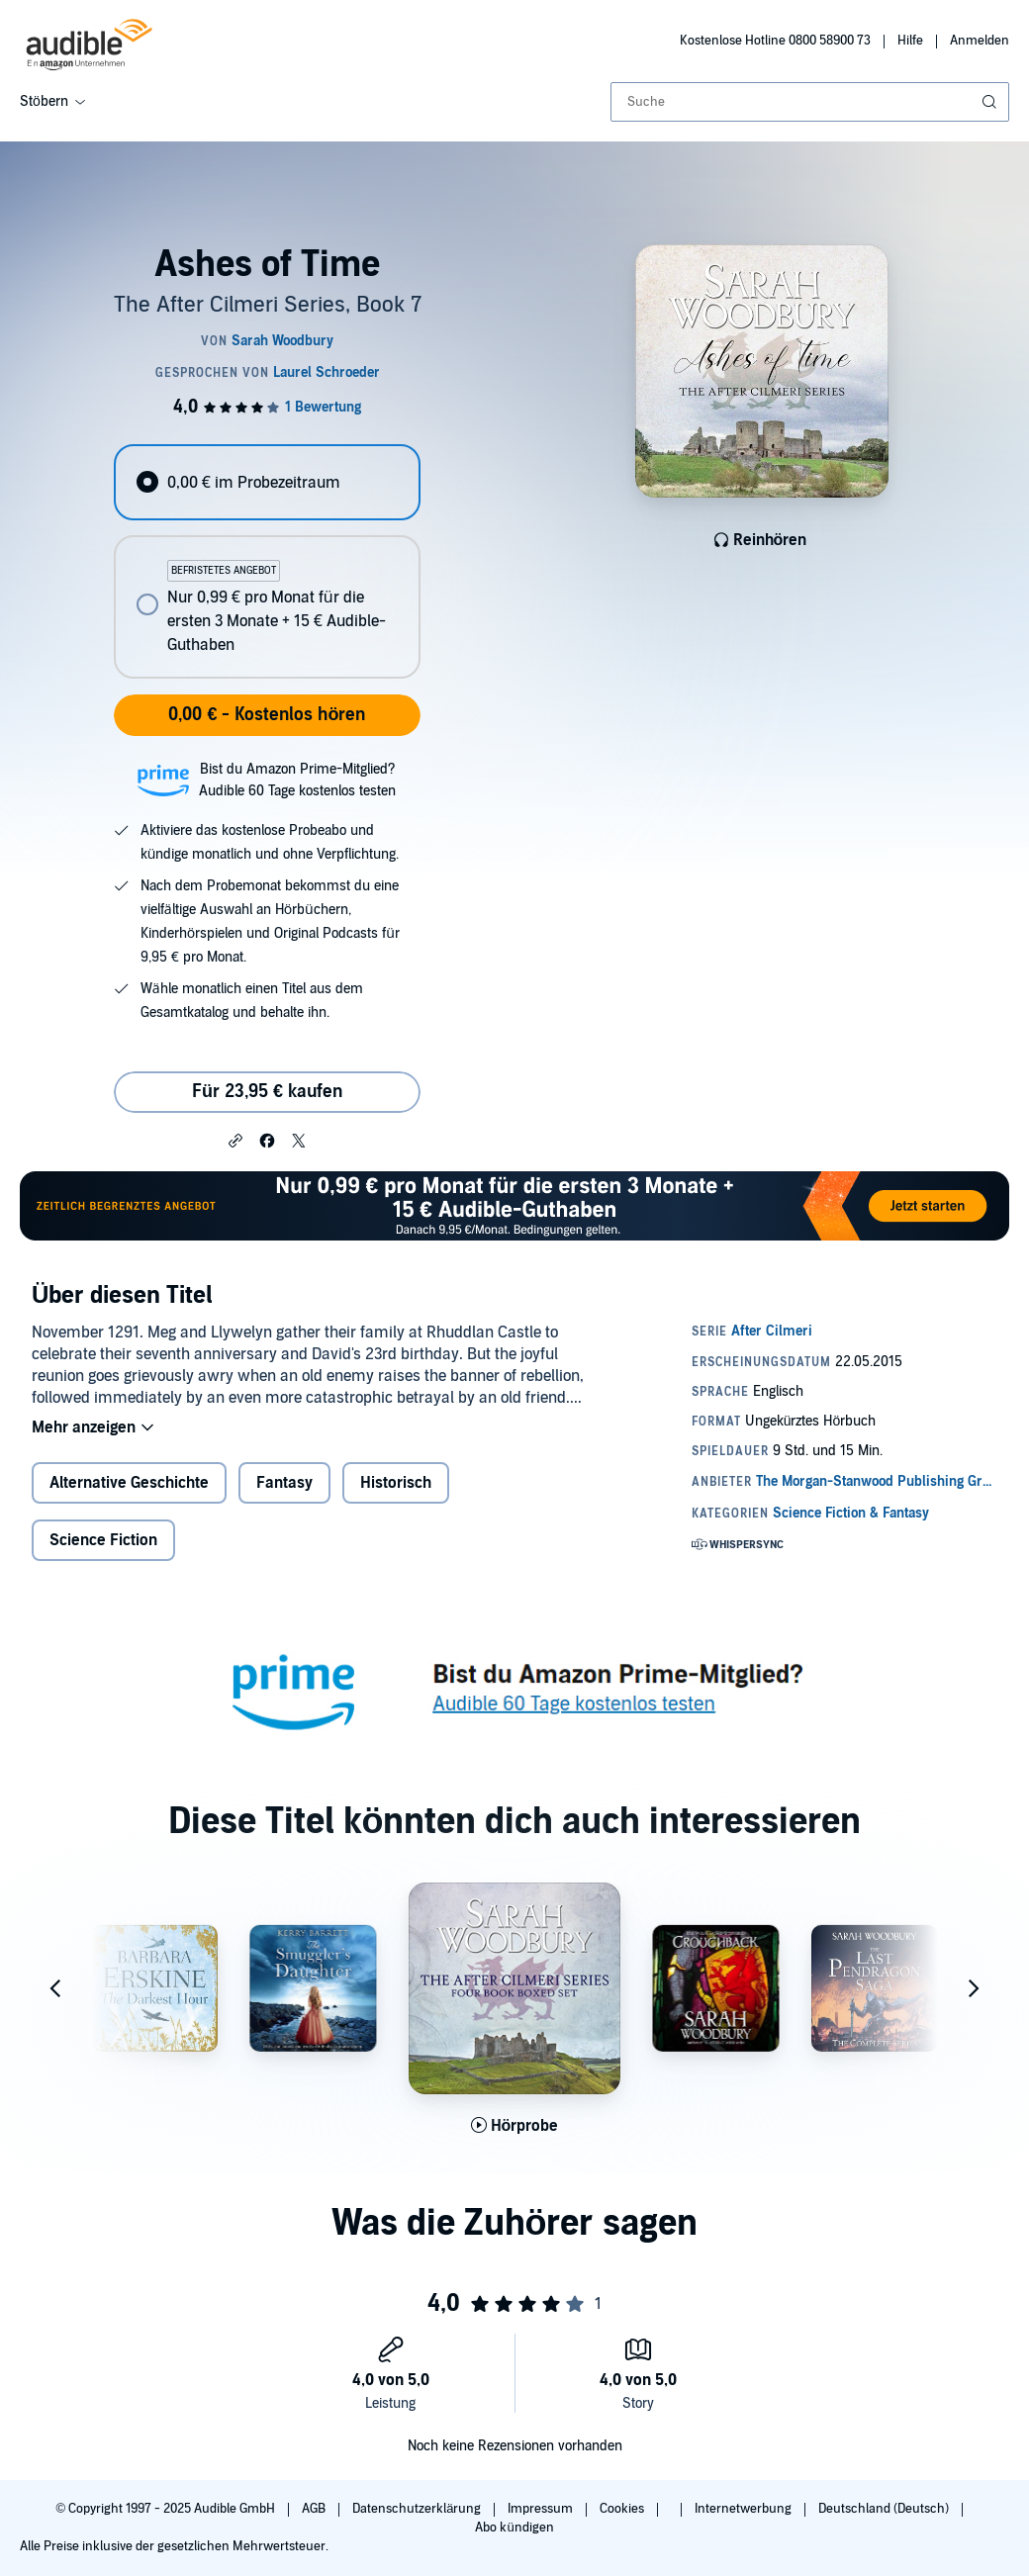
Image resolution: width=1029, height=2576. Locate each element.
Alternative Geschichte (129, 1483)
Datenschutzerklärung (418, 2509)
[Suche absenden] (991, 102)
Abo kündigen (514, 2527)
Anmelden (979, 40)
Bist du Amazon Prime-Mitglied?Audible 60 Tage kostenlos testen (297, 780)
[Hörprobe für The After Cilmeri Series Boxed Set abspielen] (515, 2126)
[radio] (267, 482)
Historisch (395, 1483)
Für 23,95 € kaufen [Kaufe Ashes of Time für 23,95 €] (267, 1091)
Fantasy (284, 1483)
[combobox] (809, 102)
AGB (315, 2509)
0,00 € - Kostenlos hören (266, 714)
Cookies (623, 2509)
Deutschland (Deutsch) (885, 2509)
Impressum (542, 2509)
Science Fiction (103, 1540)
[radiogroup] (267, 561)
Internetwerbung (745, 2509)
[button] (235, 1139)
